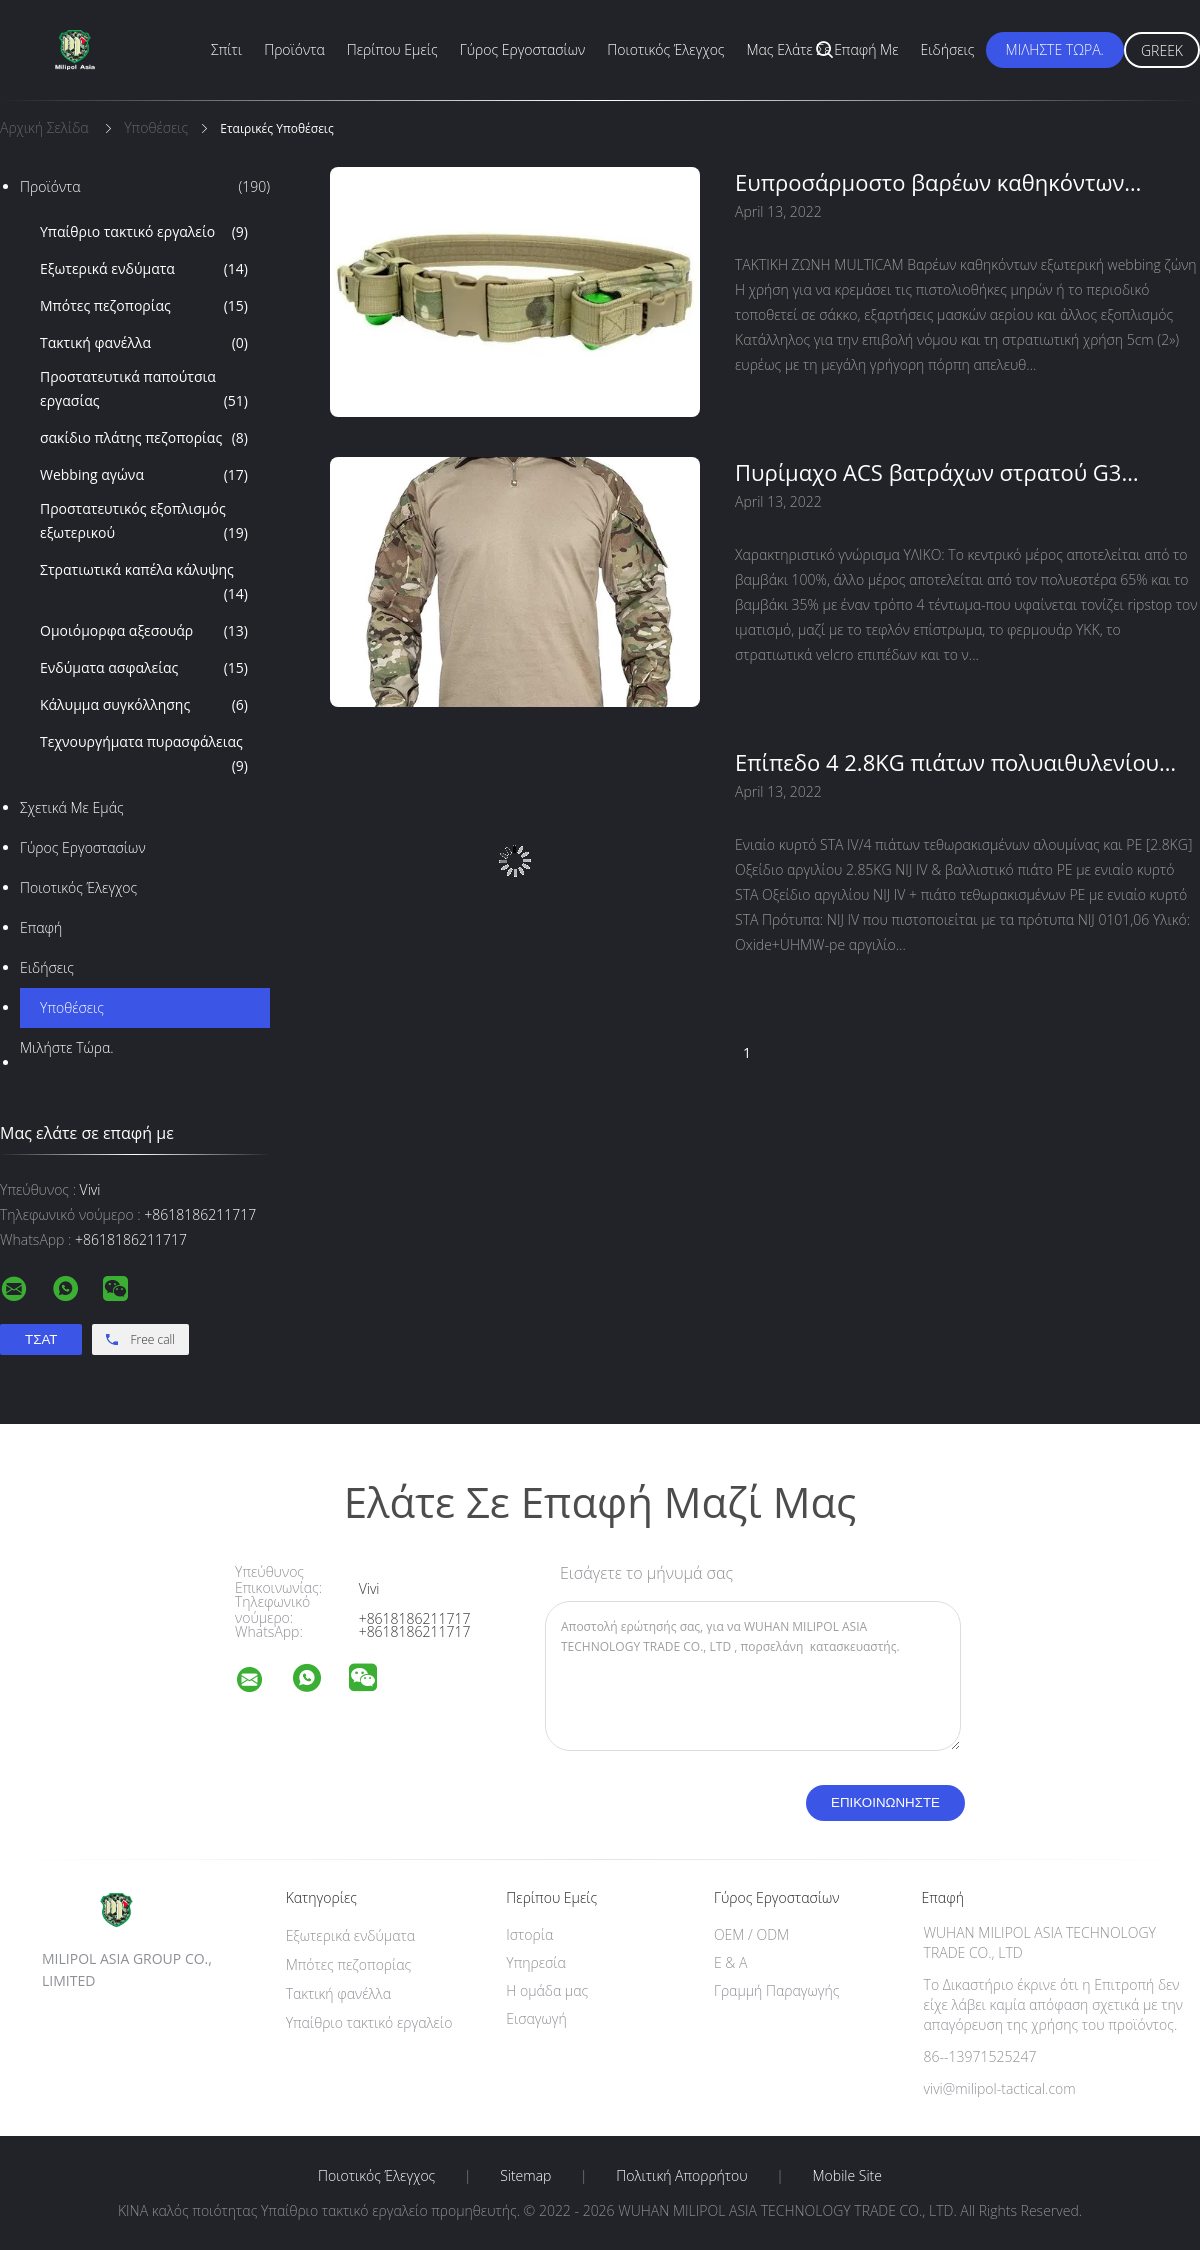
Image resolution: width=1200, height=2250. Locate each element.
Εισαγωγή (536, 2018)
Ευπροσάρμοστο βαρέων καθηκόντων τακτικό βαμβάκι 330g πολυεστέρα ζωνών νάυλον (950, 182)
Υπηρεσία (536, 1962)
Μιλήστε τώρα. (1055, 49)
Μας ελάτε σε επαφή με (823, 49)
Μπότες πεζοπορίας (144, 306)
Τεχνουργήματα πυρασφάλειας (144, 755)
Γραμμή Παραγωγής (776, 1990)
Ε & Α (730, 1962)
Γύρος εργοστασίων (523, 49)
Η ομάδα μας (547, 1990)
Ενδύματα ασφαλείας (144, 668)
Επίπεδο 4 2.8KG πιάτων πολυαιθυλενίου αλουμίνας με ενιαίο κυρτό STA (947, 762)
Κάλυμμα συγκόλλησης (144, 705)
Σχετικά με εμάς (72, 807)
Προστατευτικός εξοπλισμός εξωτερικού (144, 522)
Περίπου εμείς (392, 49)
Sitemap (525, 2176)
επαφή (41, 927)
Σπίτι (226, 49)
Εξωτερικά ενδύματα (144, 269)
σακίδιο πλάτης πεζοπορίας (144, 438)
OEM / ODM (751, 1934)
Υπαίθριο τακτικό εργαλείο (144, 232)
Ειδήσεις (948, 49)
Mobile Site (847, 2176)
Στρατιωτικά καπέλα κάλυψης (144, 583)
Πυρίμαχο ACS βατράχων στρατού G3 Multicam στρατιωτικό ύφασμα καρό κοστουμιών (928, 472)
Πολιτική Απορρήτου (681, 2176)
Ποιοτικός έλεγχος (665, 49)
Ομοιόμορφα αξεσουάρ (144, 631)
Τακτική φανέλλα (144, 343)
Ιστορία (529, 1934)
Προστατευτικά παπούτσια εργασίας (144, 390)
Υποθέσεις (72, 1007)
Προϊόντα (294, 49)
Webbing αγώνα (144, 475)
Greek (1162, 50)
